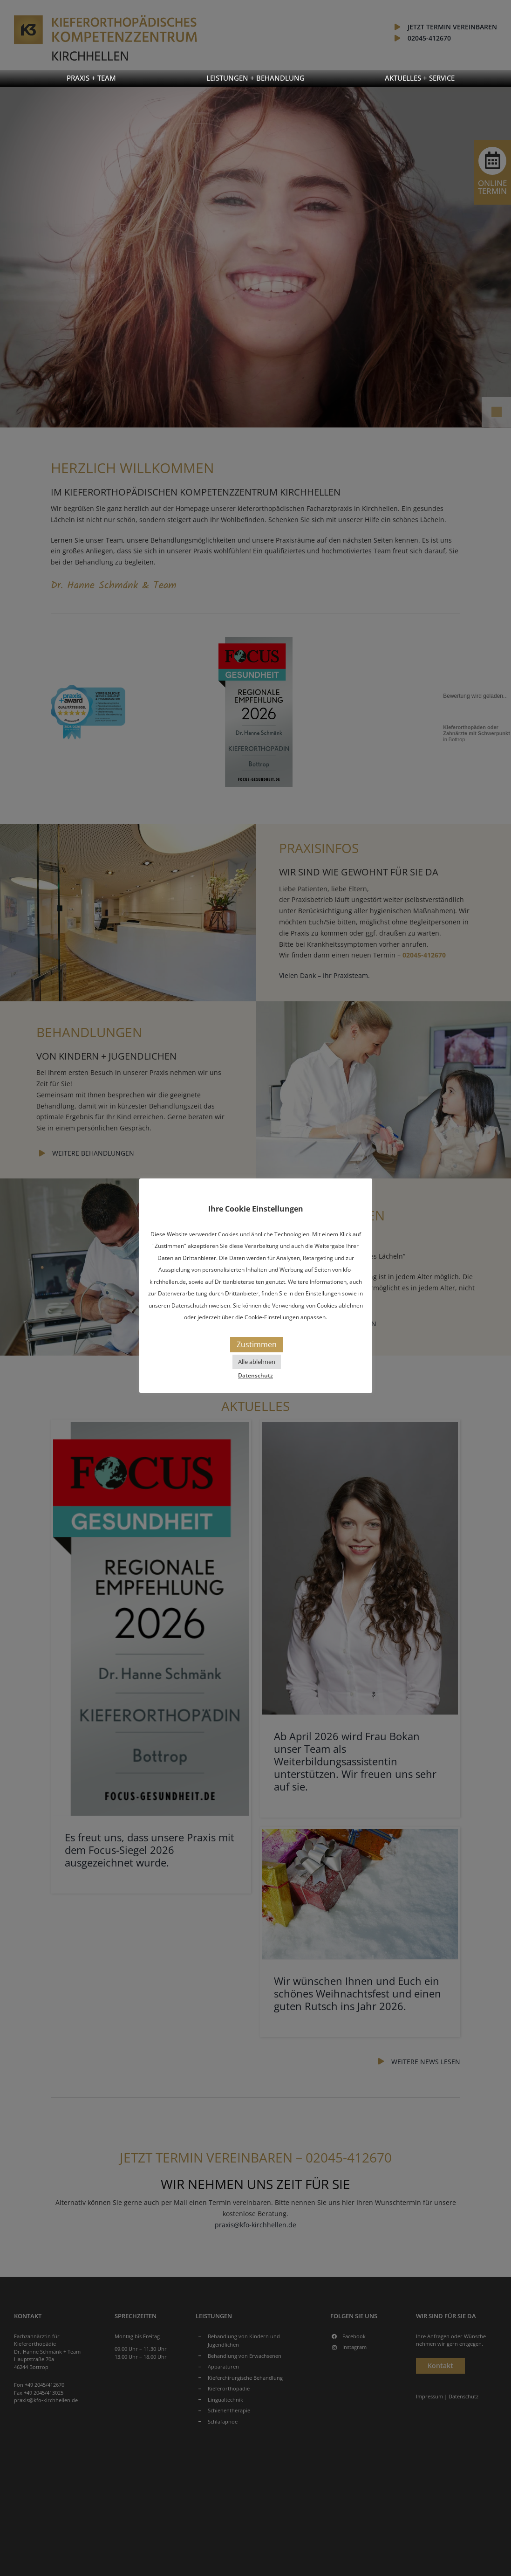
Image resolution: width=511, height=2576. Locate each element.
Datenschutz (255, 1375)
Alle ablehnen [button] (256, 1361)
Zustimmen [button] (257, 1344)
